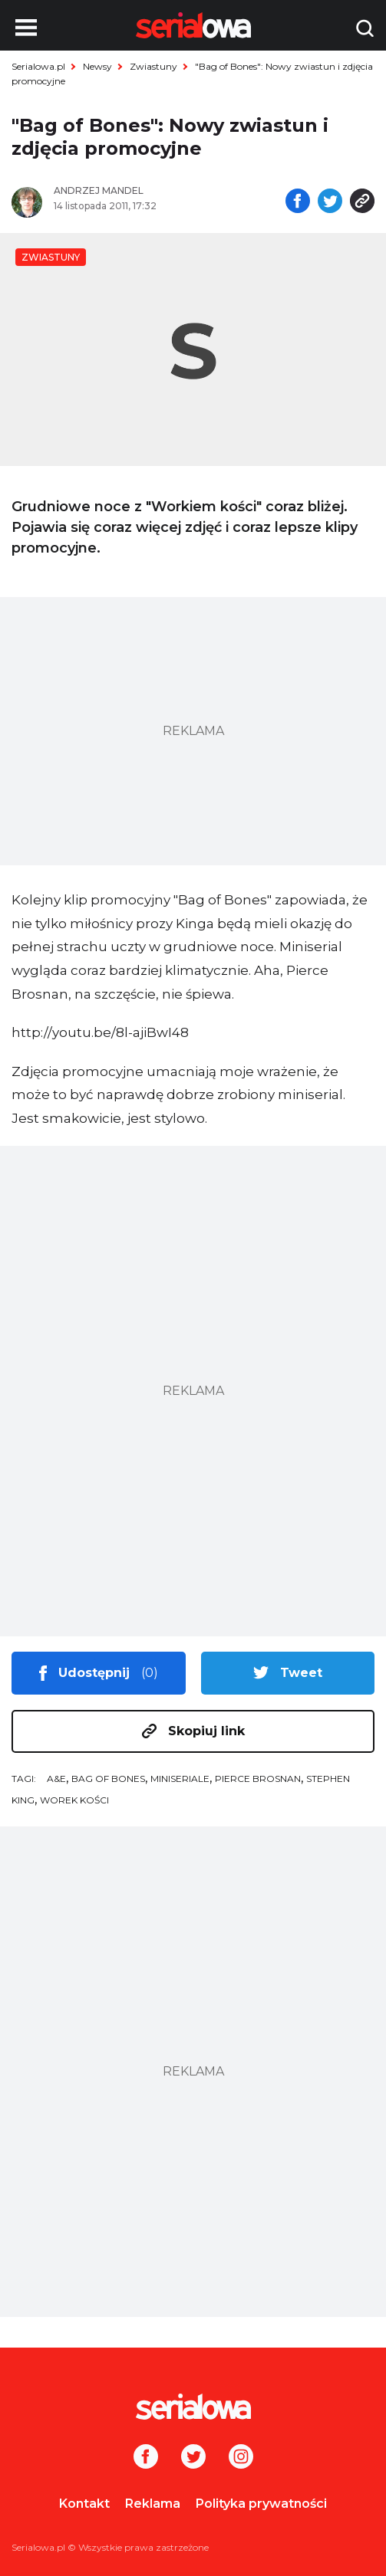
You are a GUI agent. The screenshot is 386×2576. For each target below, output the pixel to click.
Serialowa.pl (38, 66)
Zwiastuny (153, 66)
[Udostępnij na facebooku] (297, 202)
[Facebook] (146, 2458)
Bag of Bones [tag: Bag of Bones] (108, 1778)
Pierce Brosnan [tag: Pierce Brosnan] (258, 1778)
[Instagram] (241, 2458)
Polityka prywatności (261, 2503)
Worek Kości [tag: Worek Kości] (74, 1800)
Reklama (152, 2503)
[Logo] (193, 2407)
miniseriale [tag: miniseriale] (179, 1778)
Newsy (97, 66)
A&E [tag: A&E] (56, 1778)
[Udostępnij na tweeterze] (330, 202)
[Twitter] (193, 2458)
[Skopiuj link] (362, 202)
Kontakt (84, 2503)
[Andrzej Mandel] (118, 191)
